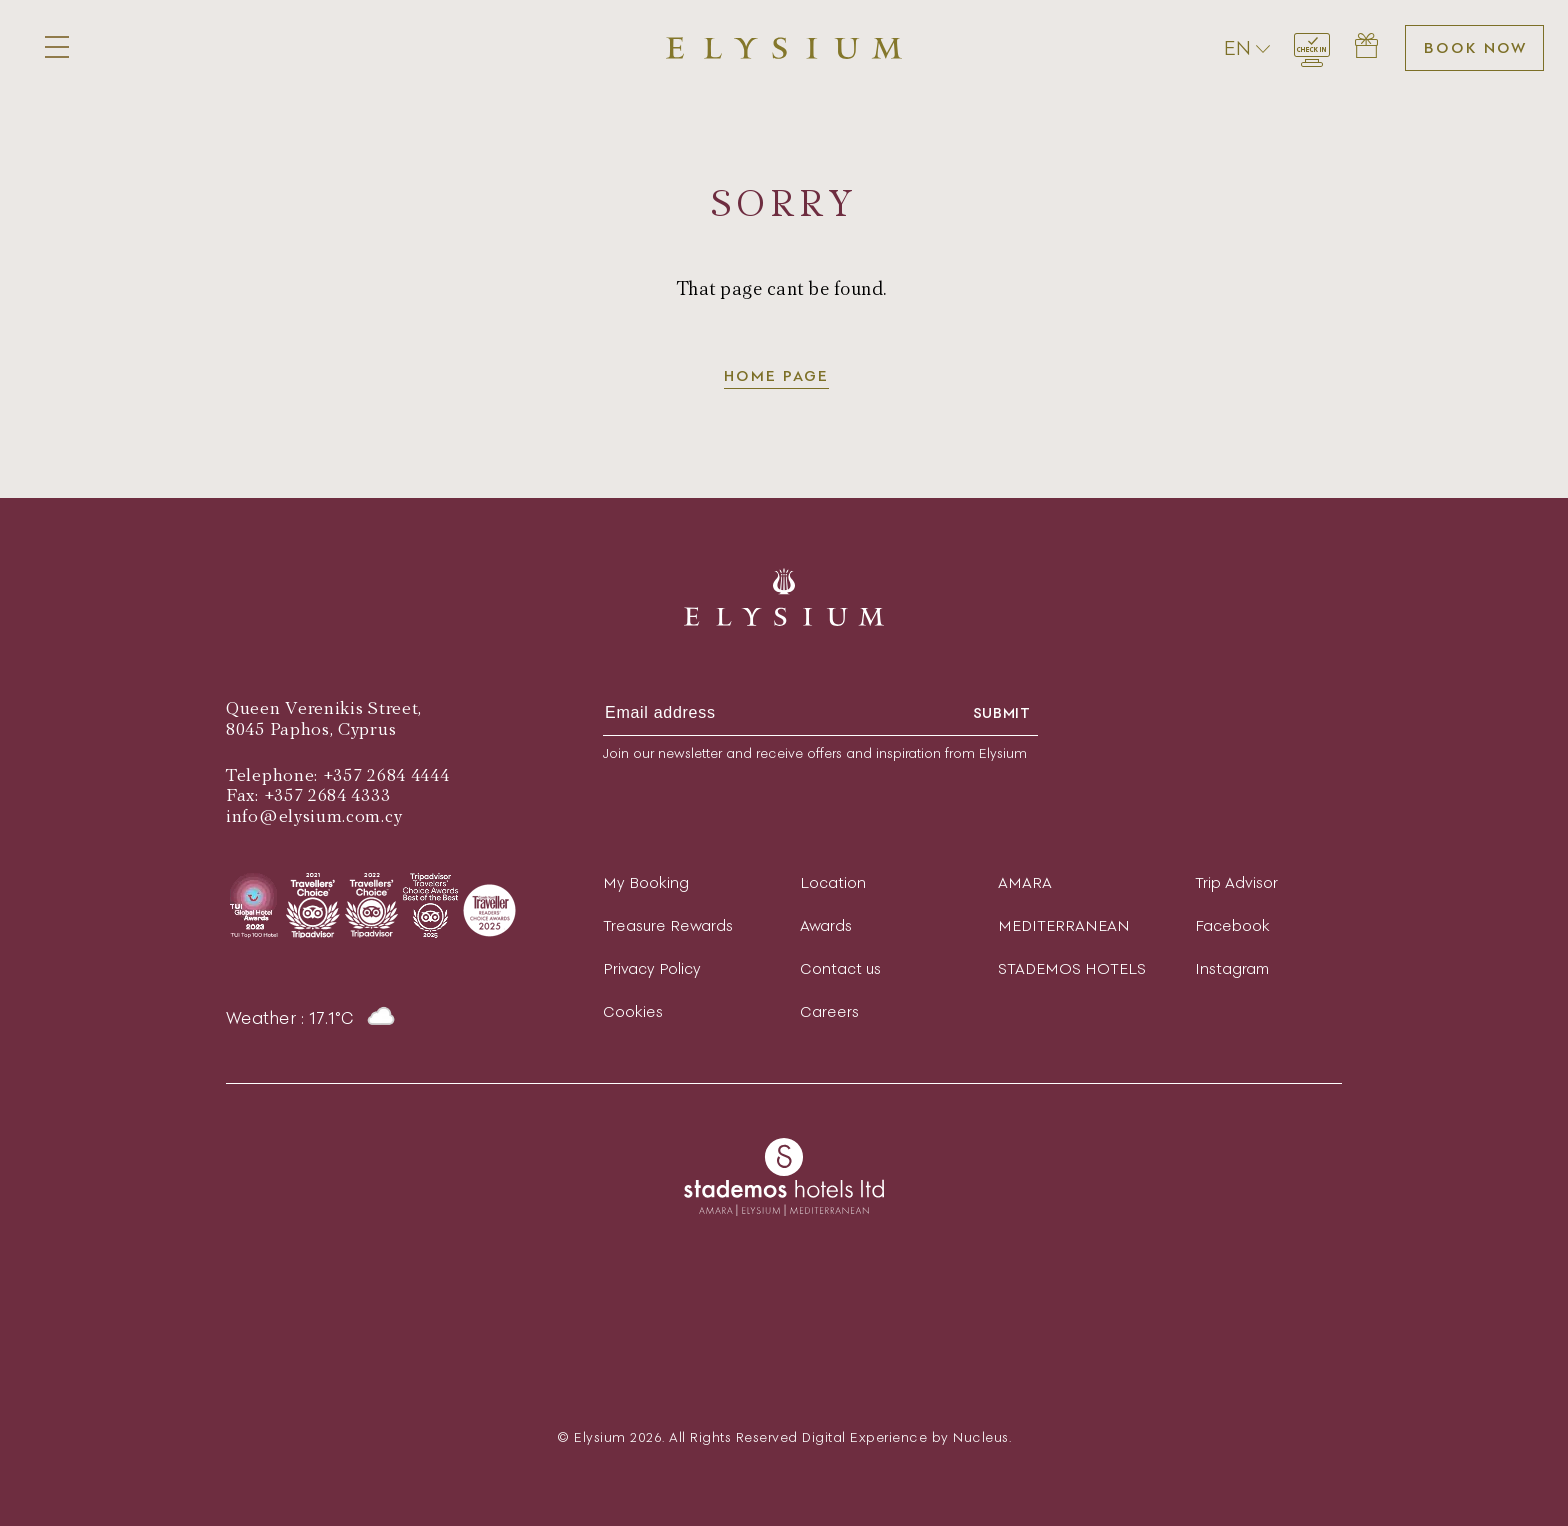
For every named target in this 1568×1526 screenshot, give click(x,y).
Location (833, 882)
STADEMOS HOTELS (1072, 968)
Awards (826, 925)
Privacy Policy (652, 968)
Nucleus (981, 1437)
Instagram (1232, 968)
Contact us (840, 968)
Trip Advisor (1236, 882)
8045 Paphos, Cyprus (311, 729)
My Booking (646, 882)
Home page (776, 375)
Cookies (633, 1011)
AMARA (1025, 882)
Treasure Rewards (668, 925)
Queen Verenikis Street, (324, 708)
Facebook (1232, 925)
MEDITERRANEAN (1064, 925)
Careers (829, 1011)
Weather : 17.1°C (311, 1018)
